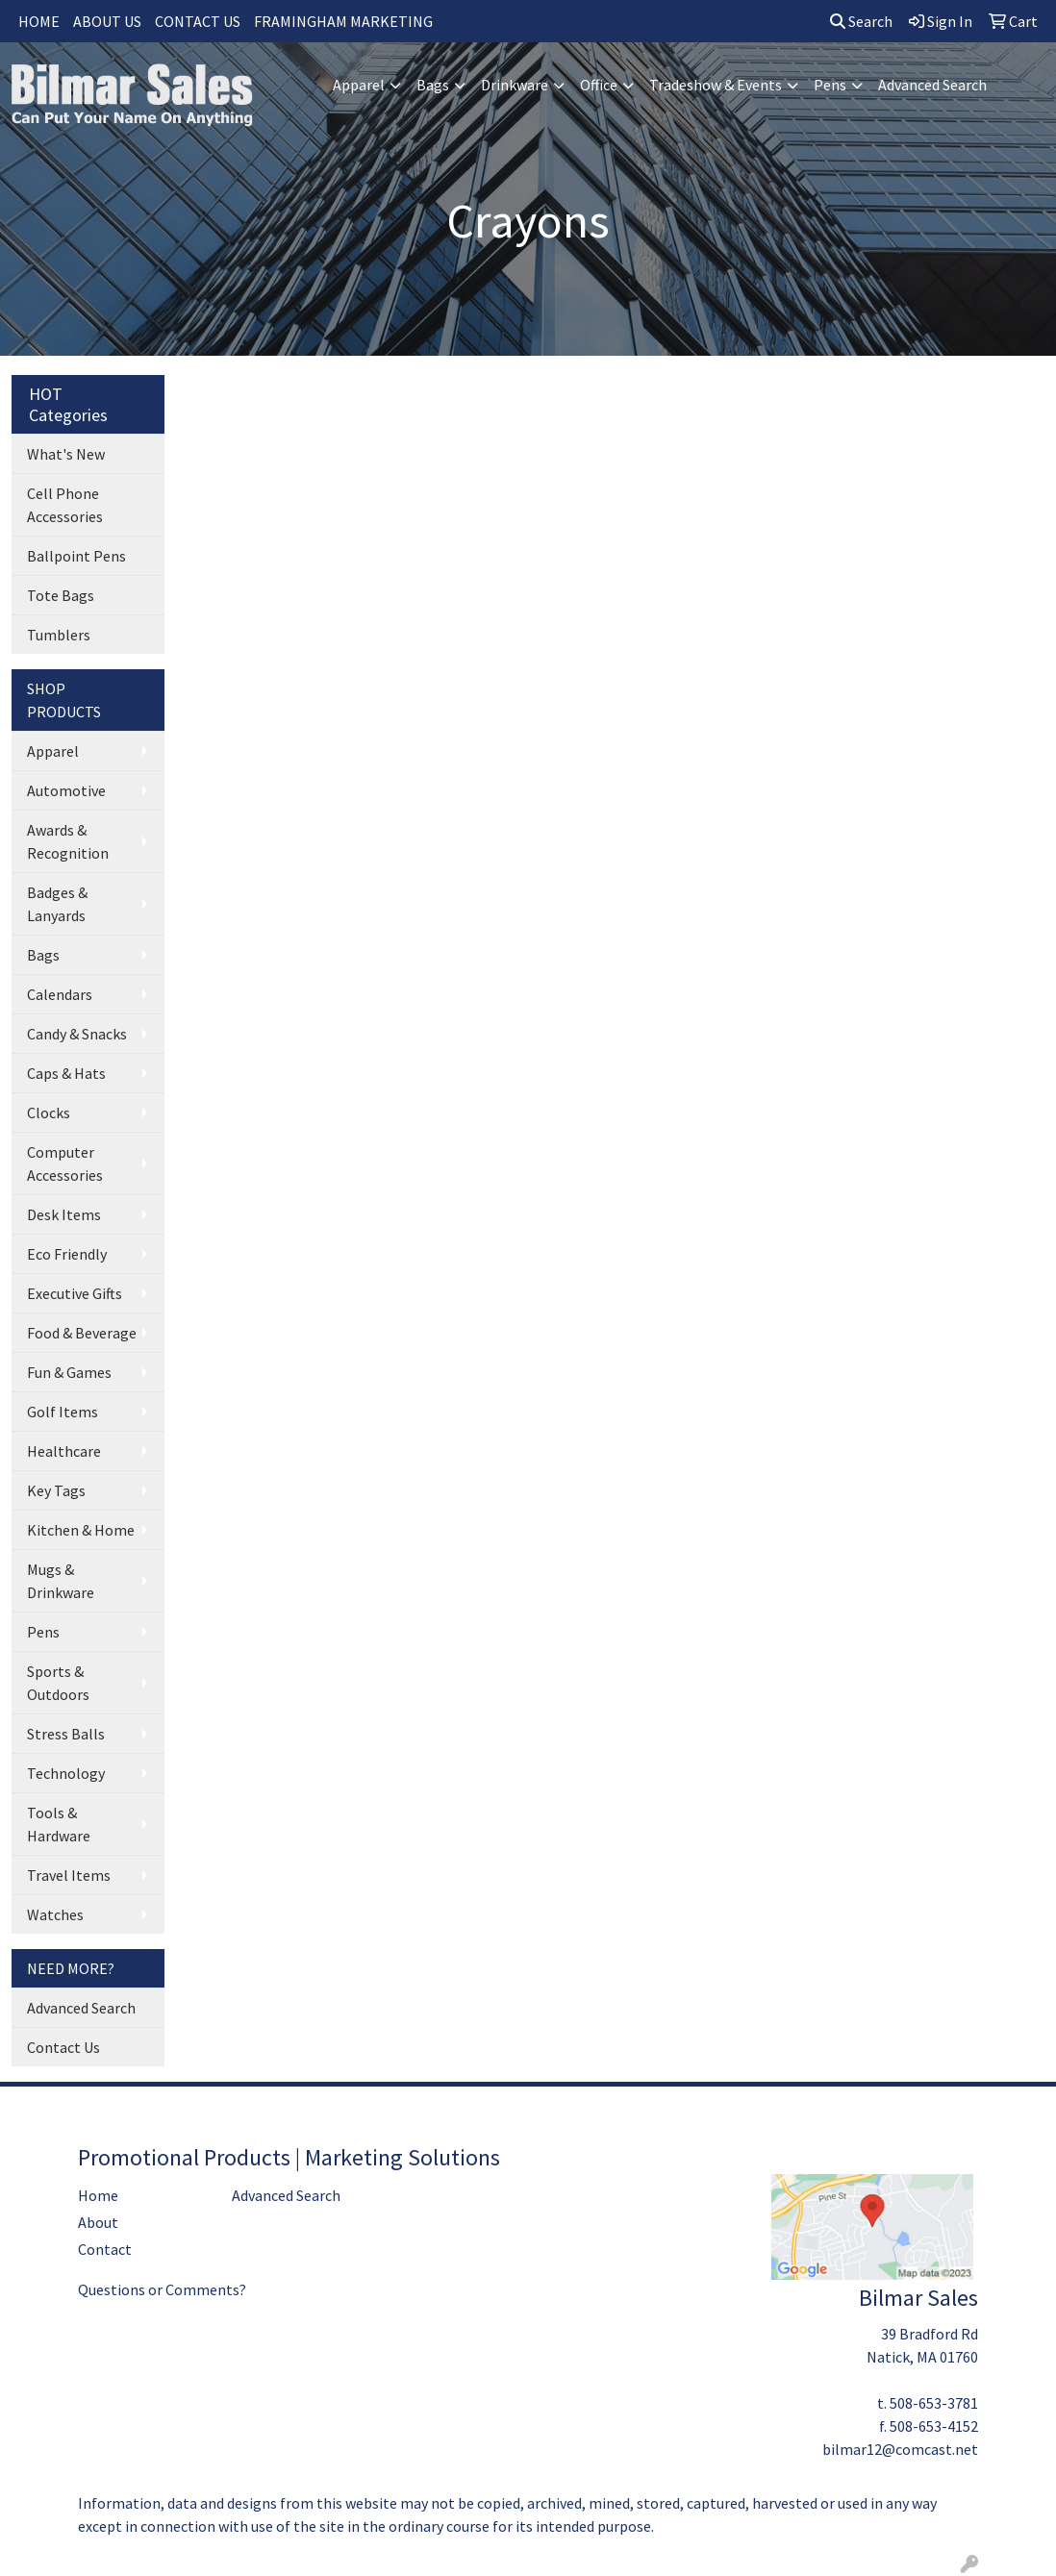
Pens (830, 84)
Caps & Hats (66, 1073)
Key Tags (56, 1490)
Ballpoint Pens (76, 555)
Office (598, 84)
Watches (55, 1914)
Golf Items (62, 1411)
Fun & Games (69, 1372)
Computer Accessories (65, 1163)
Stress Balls (66, 1733)
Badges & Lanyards (57, 904)
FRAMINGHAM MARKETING (343, 21)
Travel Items (69, 1875)
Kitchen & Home (81, 1529)
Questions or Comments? (162, 2289)
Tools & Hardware (58, 1824)
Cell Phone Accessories (65, 505)
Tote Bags (60, 595)
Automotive (66, 790)
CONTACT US (197, 21)
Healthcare (64, 1451)
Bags (432, 84)
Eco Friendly (67, 1253)
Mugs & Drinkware (60, 1581)
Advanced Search (932, 84)
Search (861, 21)
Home (98, 2195)
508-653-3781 (934, 2403)
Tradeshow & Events (715, 84)
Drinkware (514, 84)
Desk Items (64, 1214)
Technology (66, 1773)
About (98, 2222)
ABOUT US (107, 21)
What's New (66, 453)
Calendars (59, 994)
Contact (105, 2249)
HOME (39, 21)
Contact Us (63, 2047)
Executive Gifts (74, 1293)
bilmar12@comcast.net (900, 2449)
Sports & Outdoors (58, 1683)
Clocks (48, 1112)
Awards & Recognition (68, 841)
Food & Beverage (82, 1332)
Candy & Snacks (77, 1033)
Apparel (359, 84)
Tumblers (58, 634)
